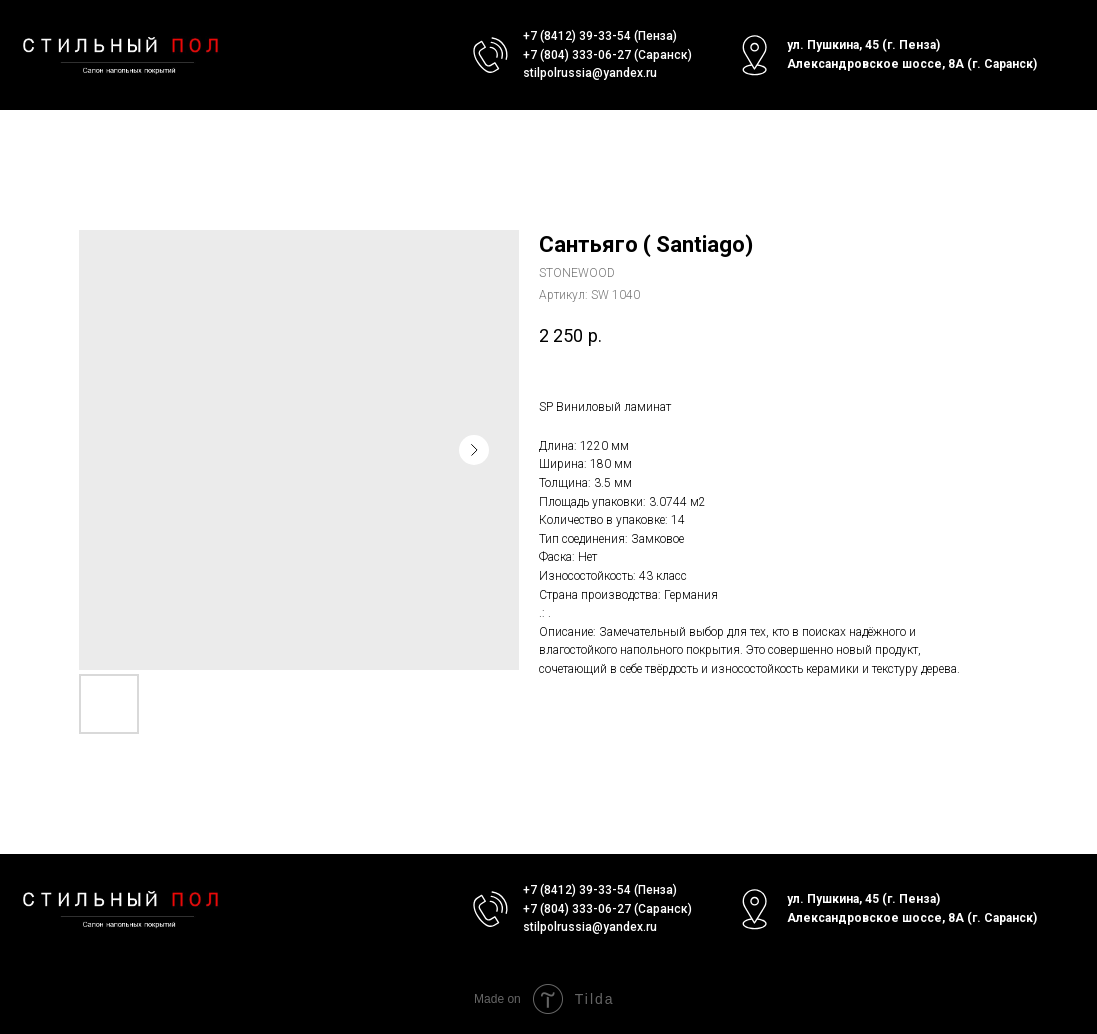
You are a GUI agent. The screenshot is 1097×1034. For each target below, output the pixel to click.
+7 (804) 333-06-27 (577, 55)
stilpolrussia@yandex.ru (590, 73)
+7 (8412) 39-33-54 (577, 36)
